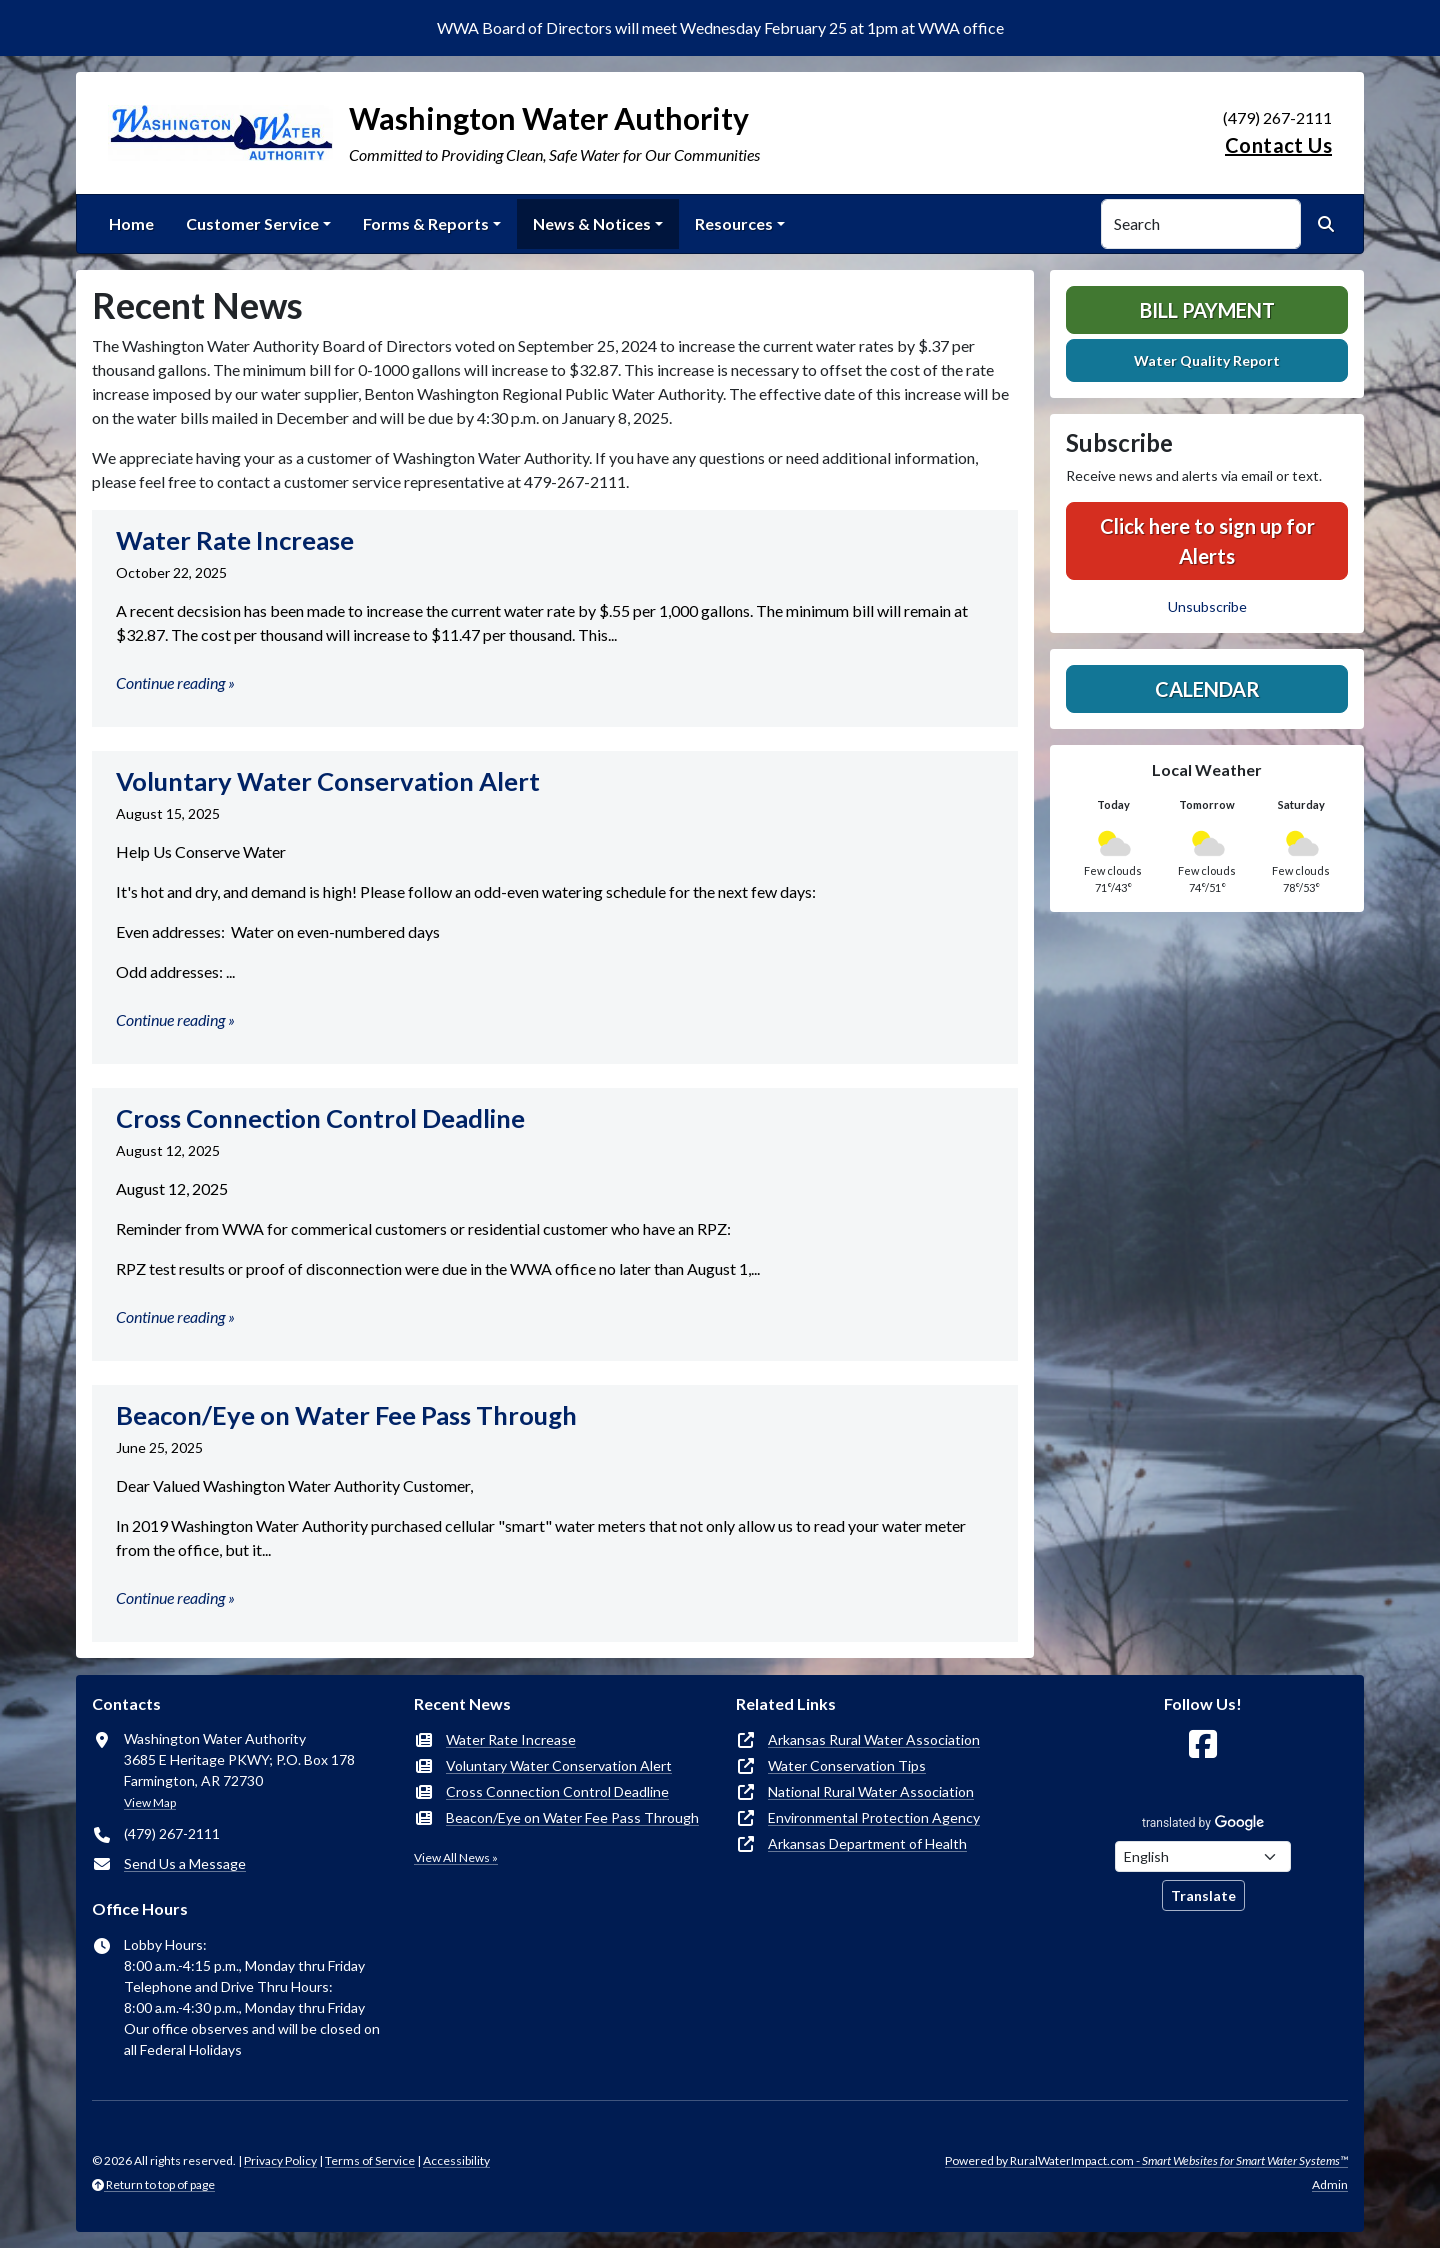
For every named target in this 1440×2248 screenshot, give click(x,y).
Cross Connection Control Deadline (557, 1791)
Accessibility (456, 2160)
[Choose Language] (1203, 1856)
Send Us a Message (185, 1863)
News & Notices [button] (592, 223)
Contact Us (1278, 145)
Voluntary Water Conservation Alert (559, 1765)
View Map (150, 1802)
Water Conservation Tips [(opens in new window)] (847, 1765)
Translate (1203, 1895)
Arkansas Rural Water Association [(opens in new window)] (874, 1739)
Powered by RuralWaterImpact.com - (1146, 2160)
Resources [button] (734, 223)
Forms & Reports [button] (426, 223)
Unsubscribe (1207, 606)
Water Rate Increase (511, 1739)
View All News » (456, 1857)
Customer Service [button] (252, 223)
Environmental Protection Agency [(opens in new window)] (874, 1817)
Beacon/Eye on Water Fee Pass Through (572, 1817)
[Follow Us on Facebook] (1203, 1744)
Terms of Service (370, 2160)
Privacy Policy (280, 2160)
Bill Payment (1207, 310)
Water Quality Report (1207, 360)
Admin (1330, 2184)
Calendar (1207, 689)
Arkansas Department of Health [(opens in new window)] (867, 1843)
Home (131, 223)
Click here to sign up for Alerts (1207, 541)
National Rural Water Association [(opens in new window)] (871, 1791)
